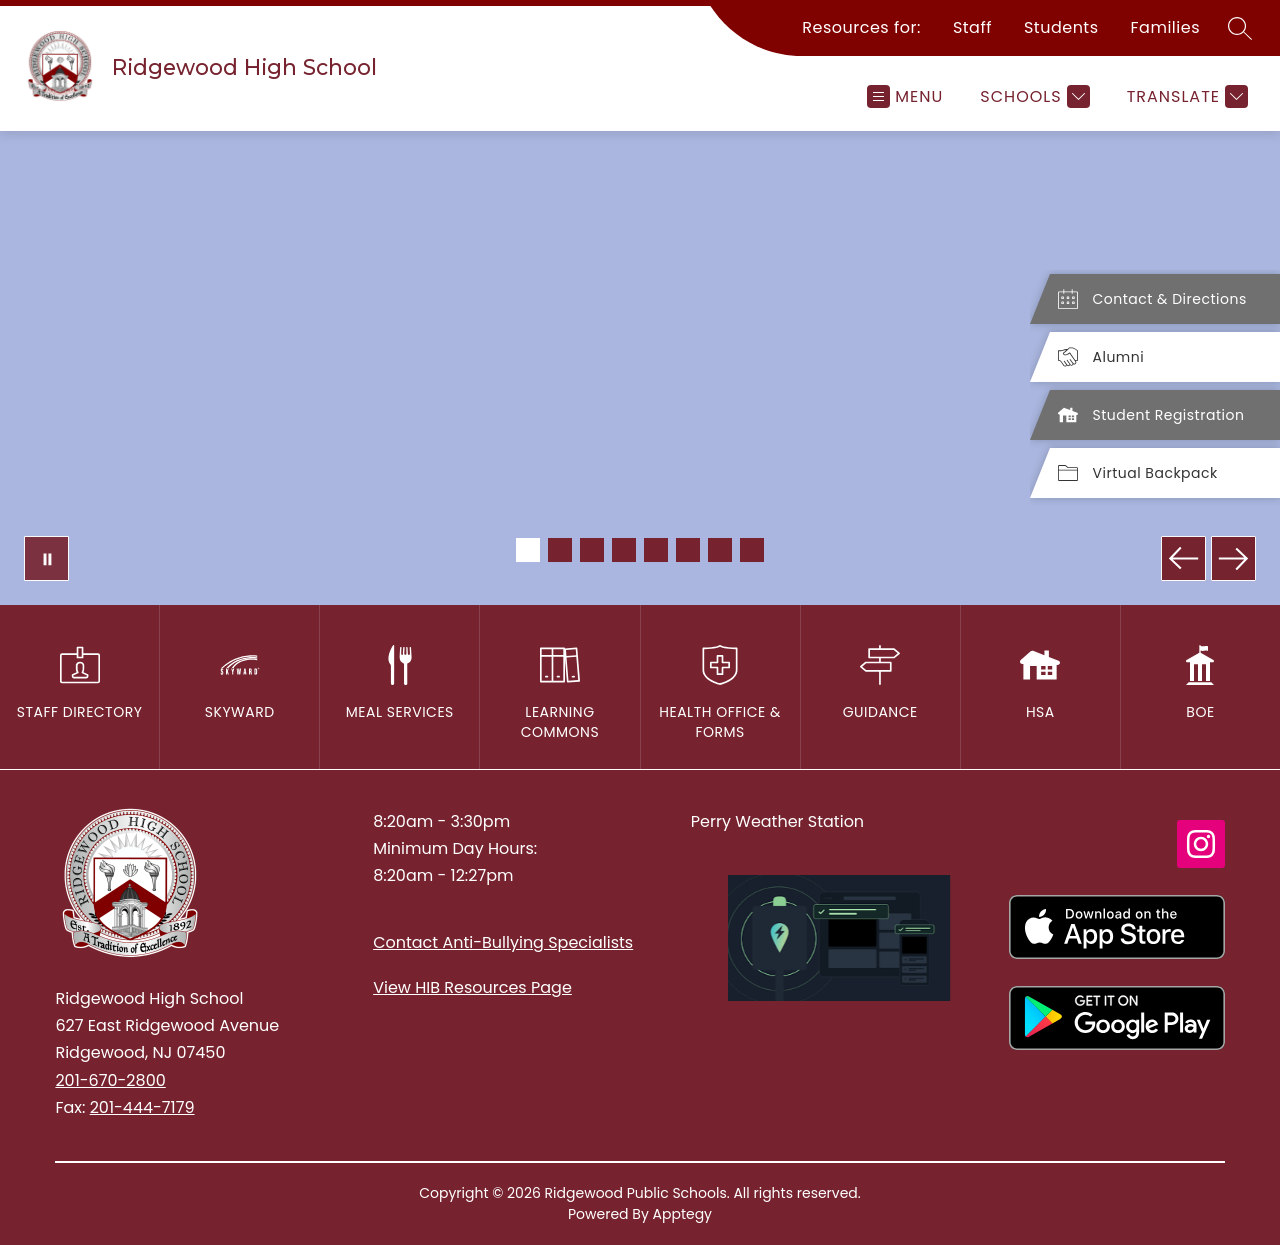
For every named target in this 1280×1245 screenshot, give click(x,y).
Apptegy (683, 1214)
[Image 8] (752, 550)
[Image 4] (624, 550)
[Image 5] (656, 550)
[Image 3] (592, 550)
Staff (972, 27)
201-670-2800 (110, 1080)
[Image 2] (560, 550)
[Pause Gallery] (46, 558)
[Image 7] (720, 550)
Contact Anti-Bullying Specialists (503, 942)
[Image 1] (528, 550)
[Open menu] (905, 96)
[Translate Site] (1185, 96)
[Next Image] (1233, 558)
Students (1061, 27)
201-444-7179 (142, 1107)
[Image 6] (688, 550)
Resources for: (861, 27)
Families (1165, 27)
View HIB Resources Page (472, 987)
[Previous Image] (1183, 558)
